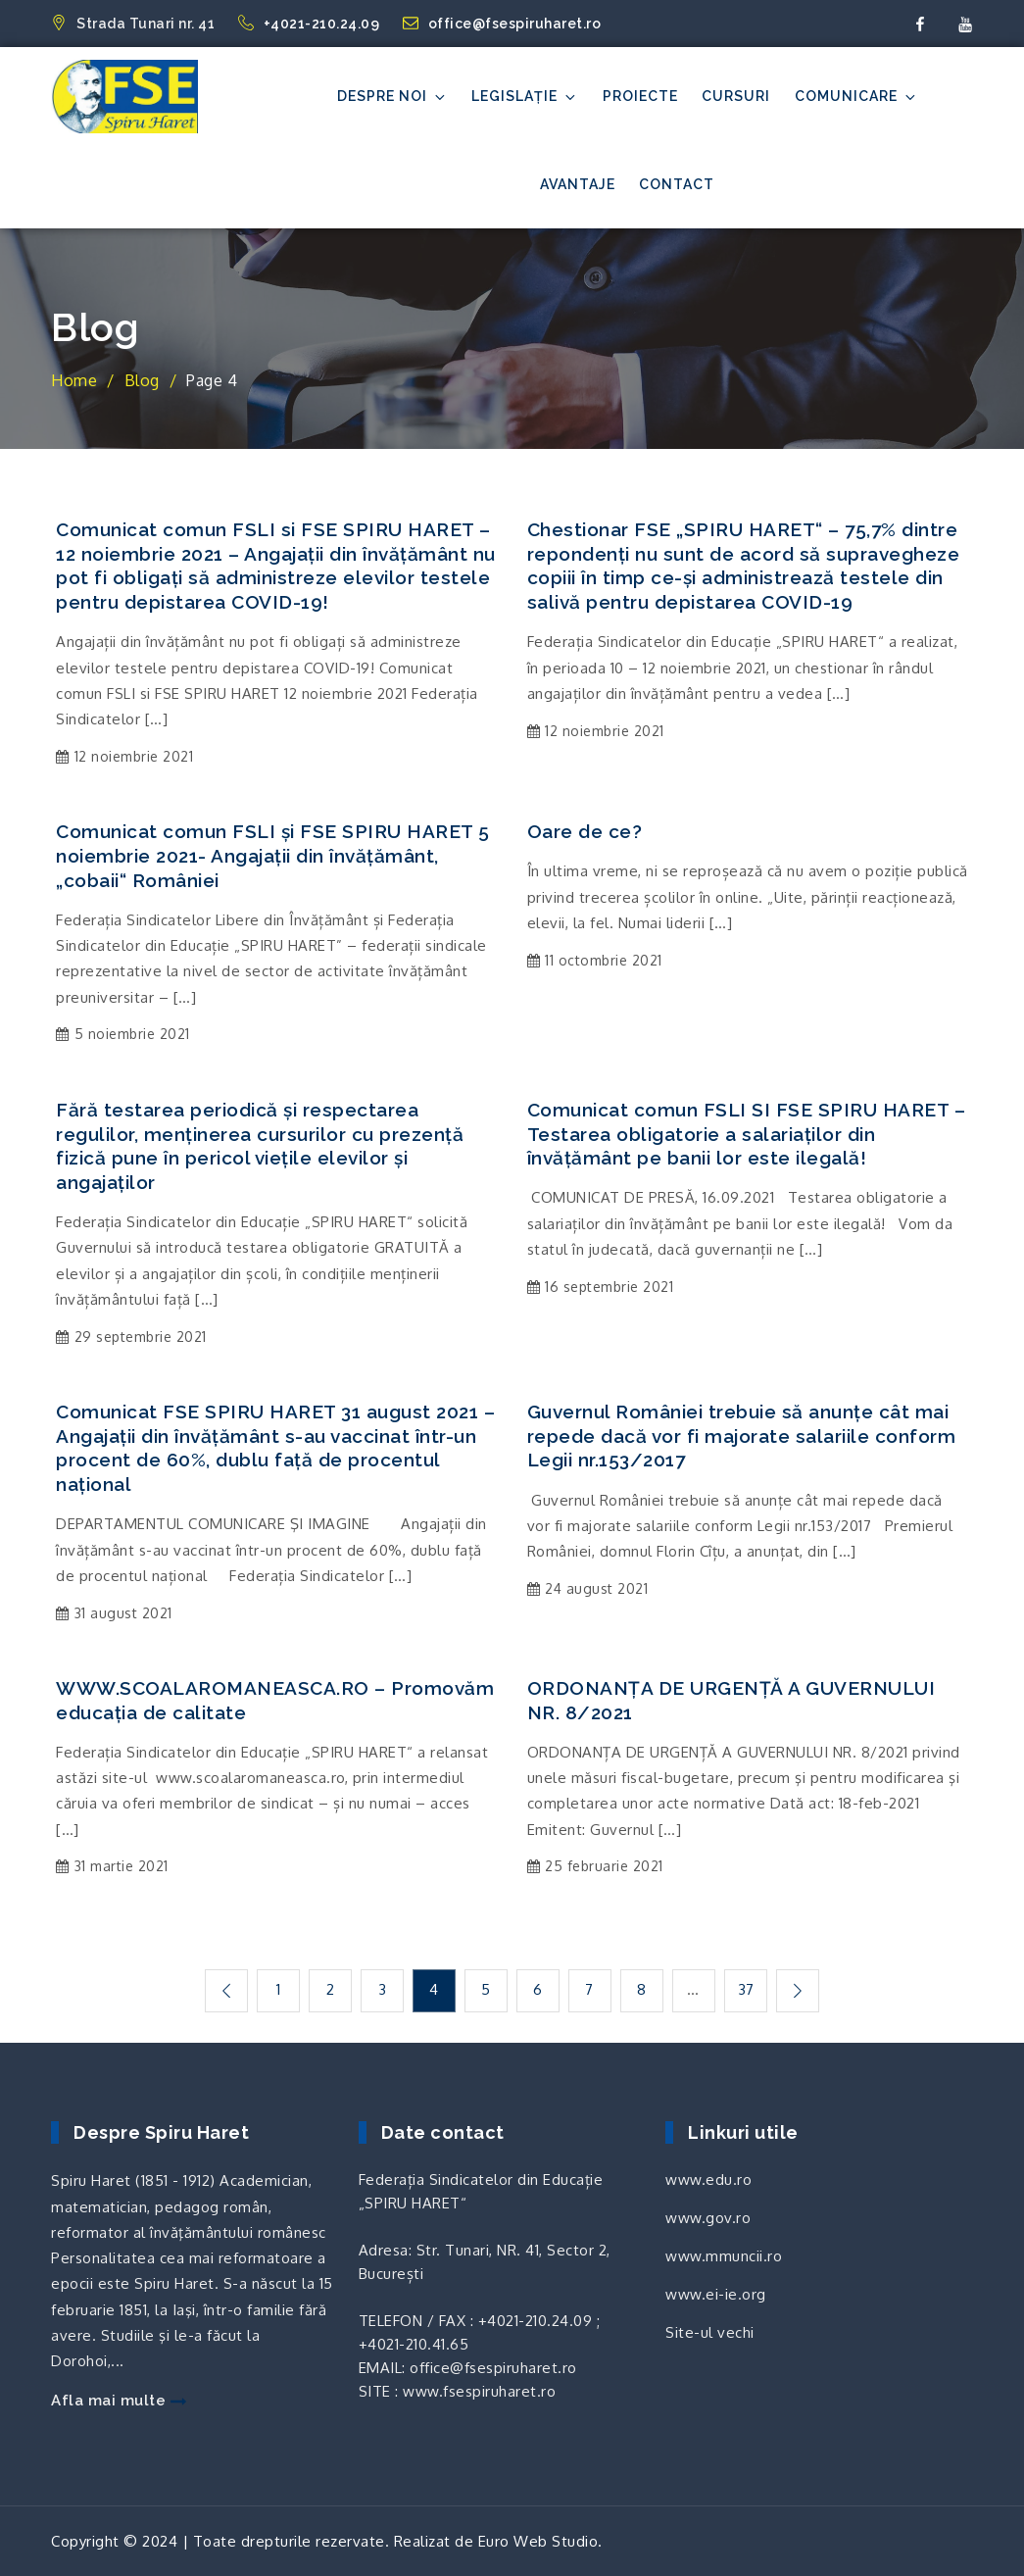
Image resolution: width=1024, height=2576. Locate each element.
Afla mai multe (118, 2399)
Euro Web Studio (538, 2540)
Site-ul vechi (710, 2331)
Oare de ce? (585, 831)
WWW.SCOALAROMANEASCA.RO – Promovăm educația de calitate (275, 1700)
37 (748, 1989)
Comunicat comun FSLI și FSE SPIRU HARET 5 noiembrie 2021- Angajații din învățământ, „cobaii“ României (273, 855)
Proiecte (640, 96)
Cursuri (736, 96)
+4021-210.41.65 (414, 2343)
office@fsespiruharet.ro (502, 23)
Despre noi (392, 96)
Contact (676, 184)
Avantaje (577, 184)
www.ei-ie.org (715, 2293)
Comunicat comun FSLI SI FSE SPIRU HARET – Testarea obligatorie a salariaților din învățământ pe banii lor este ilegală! (746, 1133)
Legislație (524, 96)
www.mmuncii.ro (723, 2255)
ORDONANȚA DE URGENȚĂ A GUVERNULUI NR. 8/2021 (731, 1700)
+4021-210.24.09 (310, 23)
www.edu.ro (708, 2178)
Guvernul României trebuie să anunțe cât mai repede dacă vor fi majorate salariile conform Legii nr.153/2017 (741, 1435)
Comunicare (856, 96)
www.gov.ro (708, 2216)
